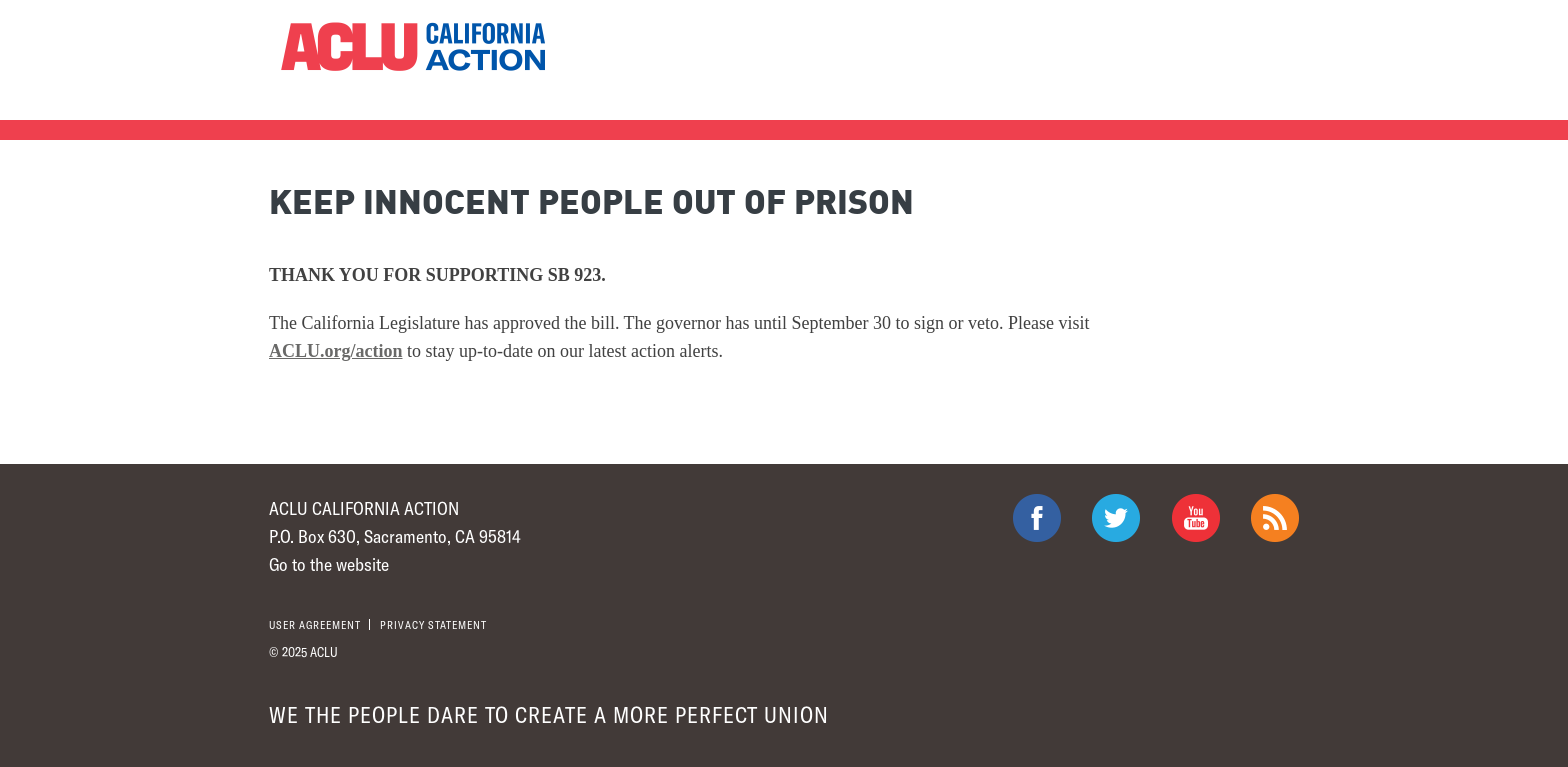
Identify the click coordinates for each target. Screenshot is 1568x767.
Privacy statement (433, 624)
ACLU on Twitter (1116, 518)
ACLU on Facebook (1037, 518)
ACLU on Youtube (1196, 518)
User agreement (315, 624)
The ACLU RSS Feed (1275, 518)
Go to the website (329, 564)
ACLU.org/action (336, 351)
